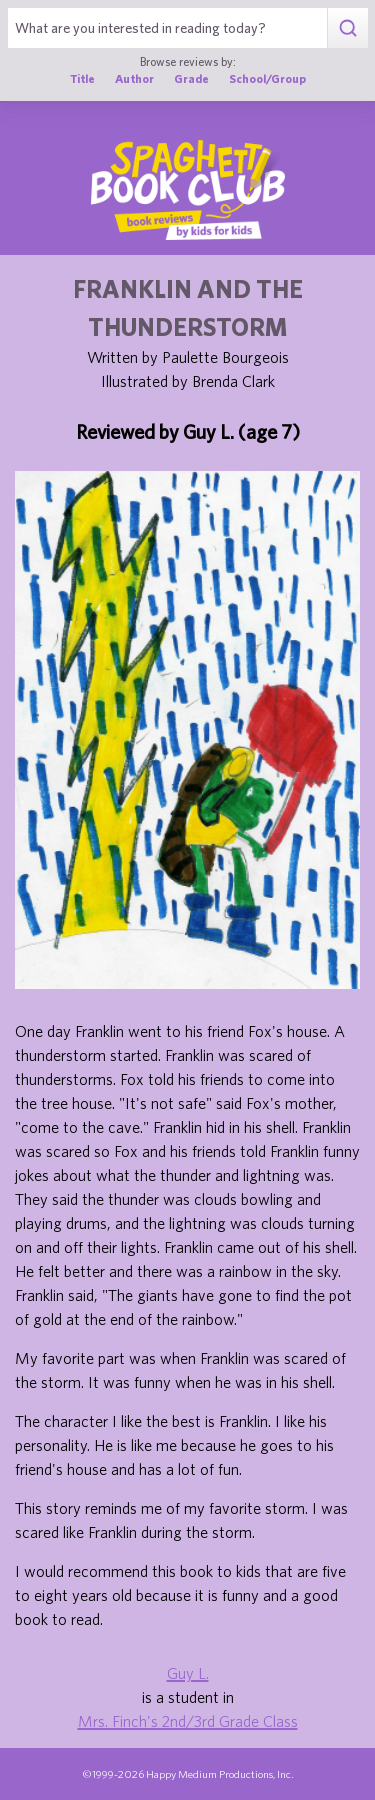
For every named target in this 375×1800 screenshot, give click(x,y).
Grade (191, 78)
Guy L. (188, 1673)
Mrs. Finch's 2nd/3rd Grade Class (188, 1721)
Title (82, 78)
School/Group (267, 78)
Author (134, 78)
